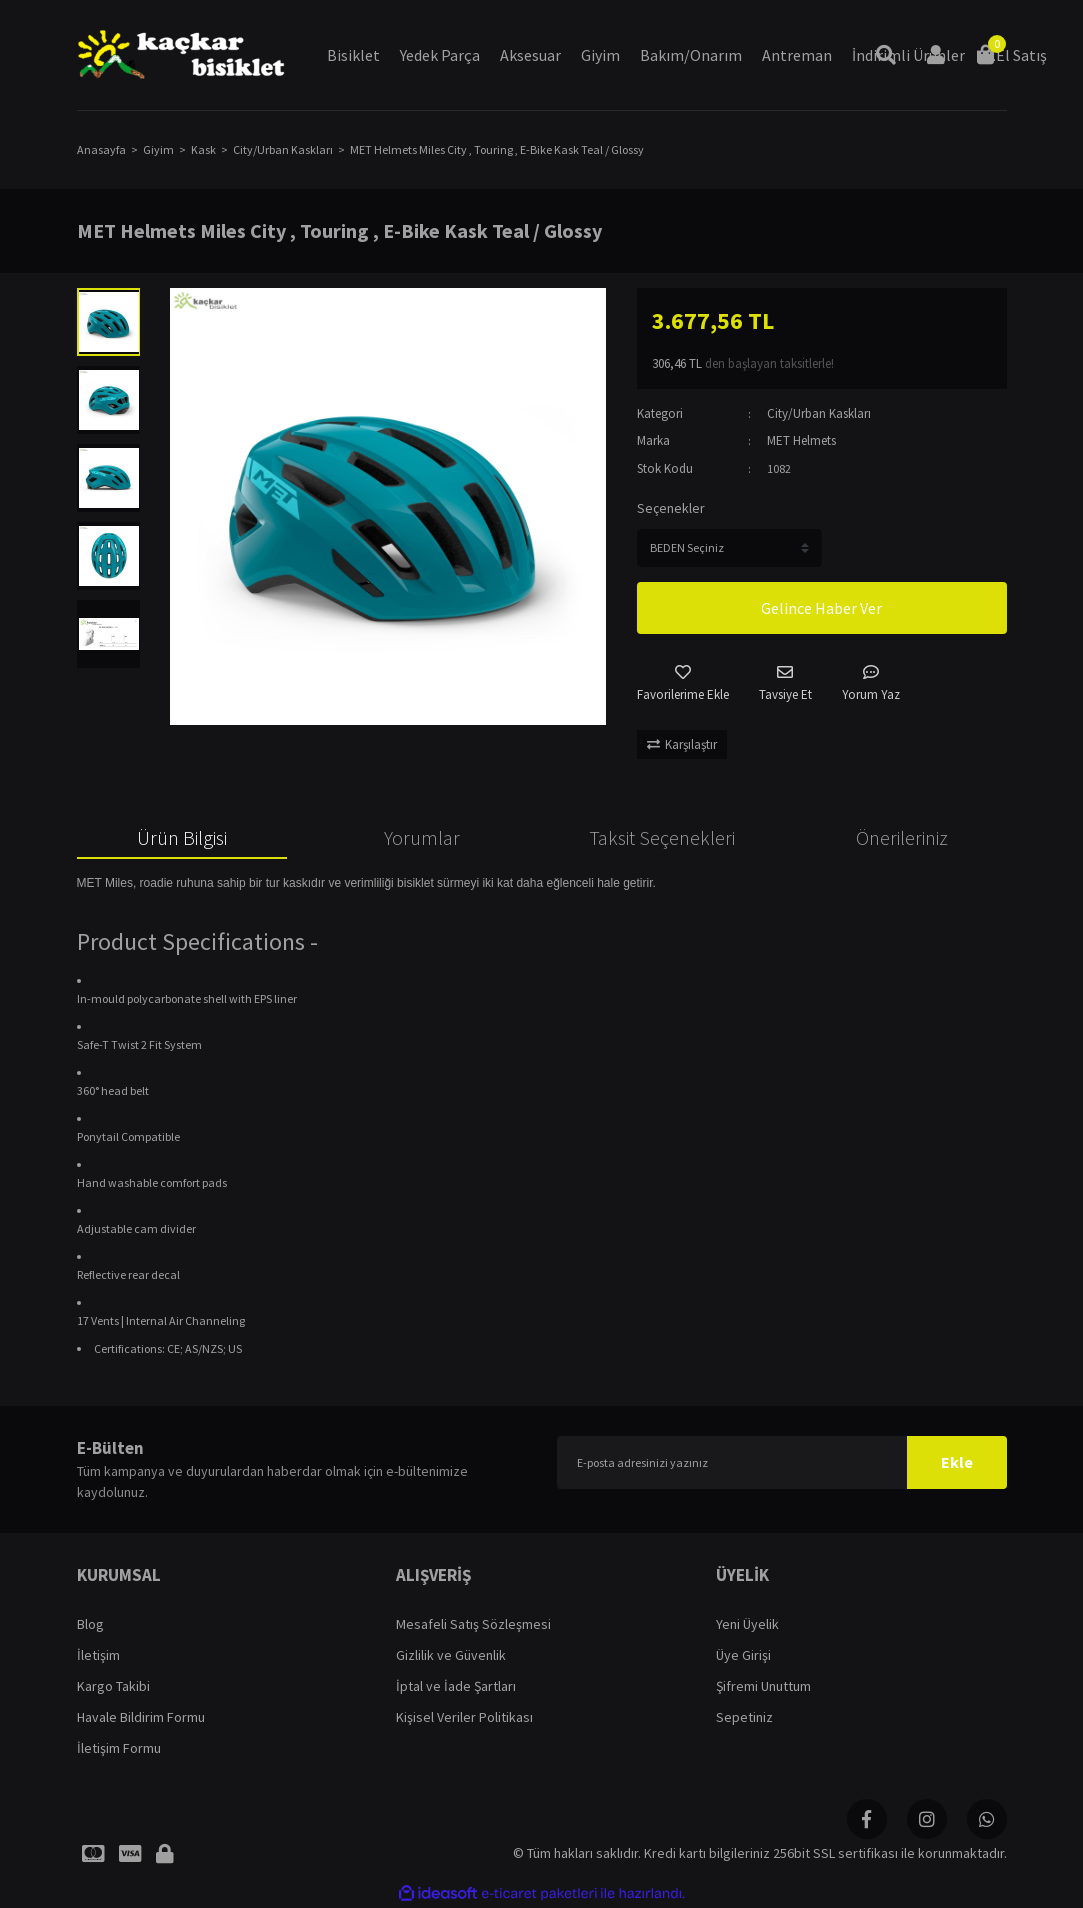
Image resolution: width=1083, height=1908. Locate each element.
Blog (90, 1624)
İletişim (98, 1655)
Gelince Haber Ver (821, 608)
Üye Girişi (743, 1655)
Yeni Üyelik (747, 1624)
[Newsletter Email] (782, 1462)
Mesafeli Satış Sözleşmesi (473, 1624)
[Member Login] (936, 55)
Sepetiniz (744, 1717)
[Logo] (182, 55)
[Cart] (986, 55)
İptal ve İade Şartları (456, 1686)
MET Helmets (801, 440)
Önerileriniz (902, 837)
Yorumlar (422, 837)
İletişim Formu (119, 1748)
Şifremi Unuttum (763, 1686)
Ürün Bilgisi (182, 837)
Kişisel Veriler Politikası (464, 1717)
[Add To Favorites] (683, 684)
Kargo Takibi (113, 1686)
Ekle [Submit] (957, 1462)
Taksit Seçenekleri (662, 837)
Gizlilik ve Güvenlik (451, 1655)
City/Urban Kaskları (819, 413)
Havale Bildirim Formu (141, 1717)
